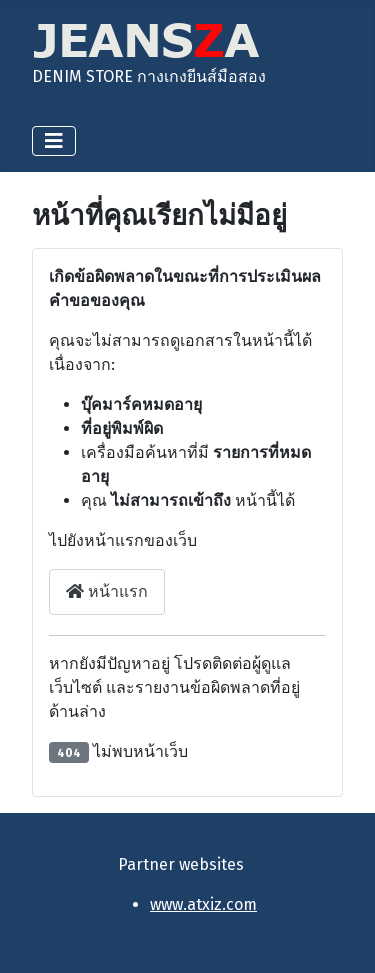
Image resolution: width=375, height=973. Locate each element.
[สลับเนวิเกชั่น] (54, 141)
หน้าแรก (107, 591)
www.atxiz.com (203, 904)
